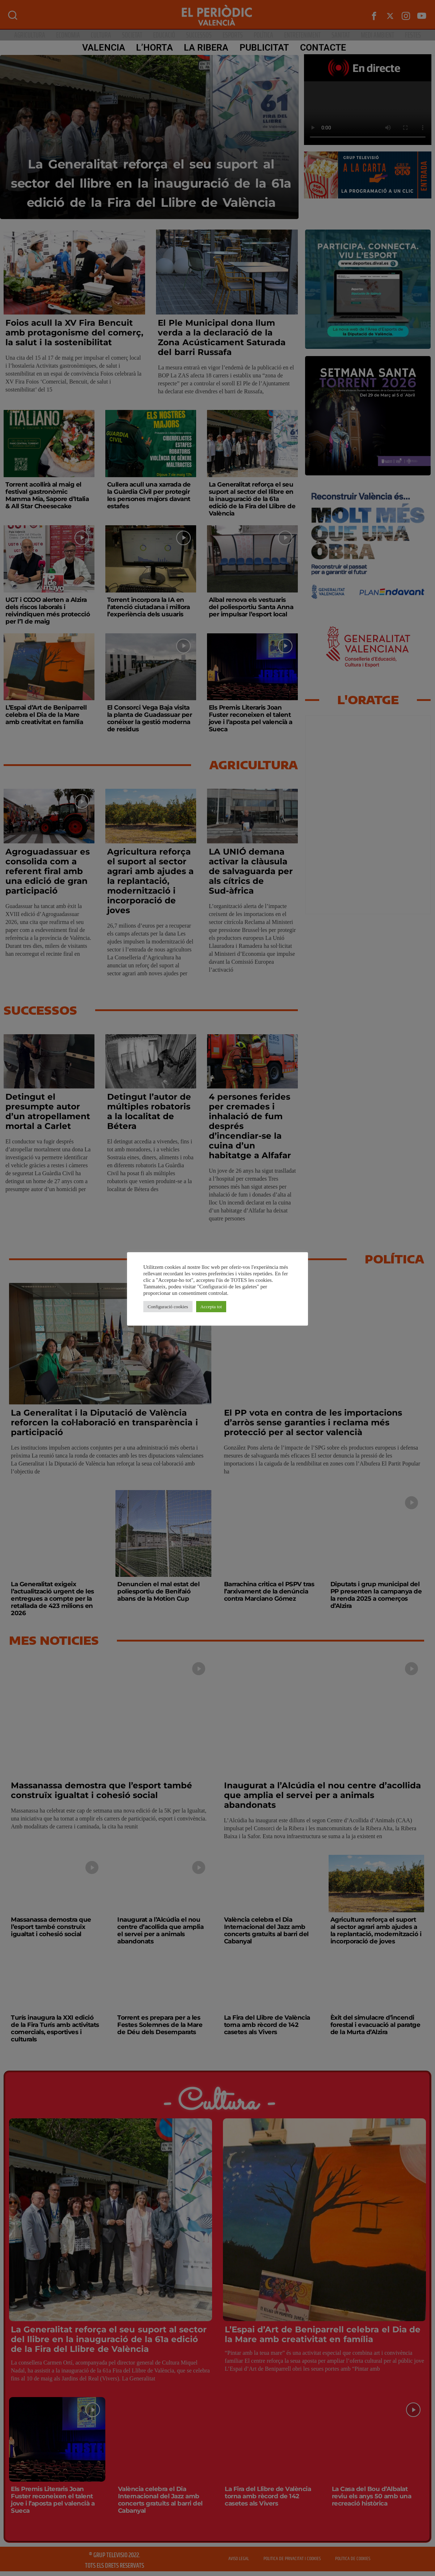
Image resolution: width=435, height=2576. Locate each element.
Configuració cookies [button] (168, 1306)
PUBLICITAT (262, 47)
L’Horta (152, 47)
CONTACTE (321, 47)
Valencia (101, 47)
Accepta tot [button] (211, 1306)
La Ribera (204, 47)
